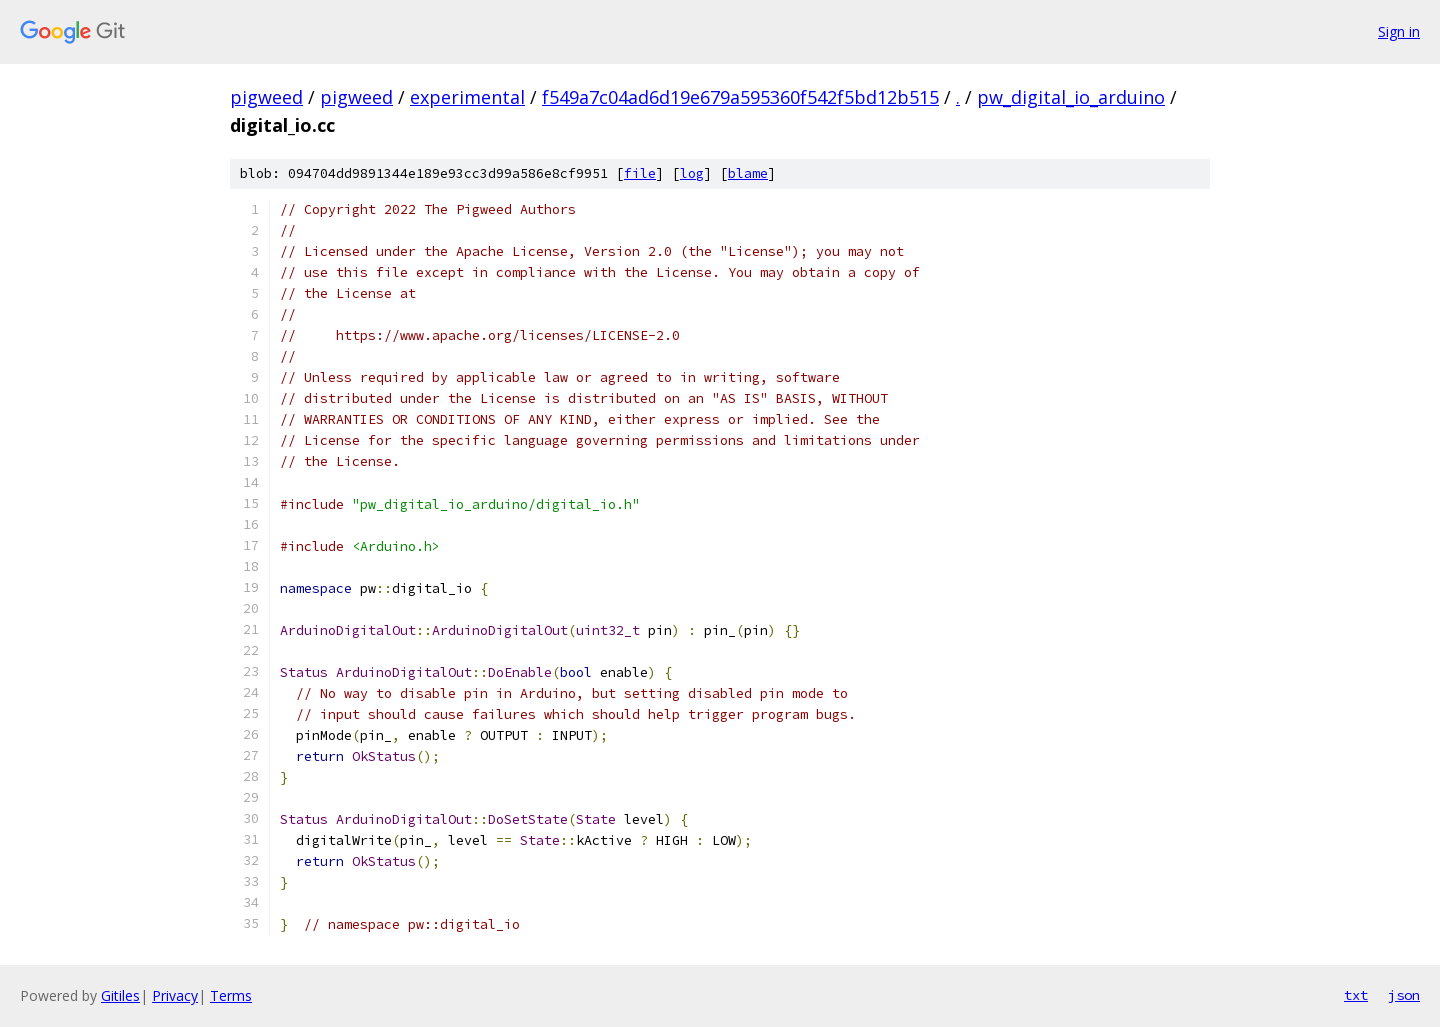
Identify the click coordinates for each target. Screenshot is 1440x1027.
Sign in (1399, 31)
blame (748, 173)
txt (1356, 995)
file (640, 173)
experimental (467, 97)
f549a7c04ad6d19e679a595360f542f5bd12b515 (740, 97)
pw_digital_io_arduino (1071, 97)
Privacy (175, 995)
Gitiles (120, 995)
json (1404, 995)
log (692, 173)
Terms (231, 995)
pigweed (266, 97)
